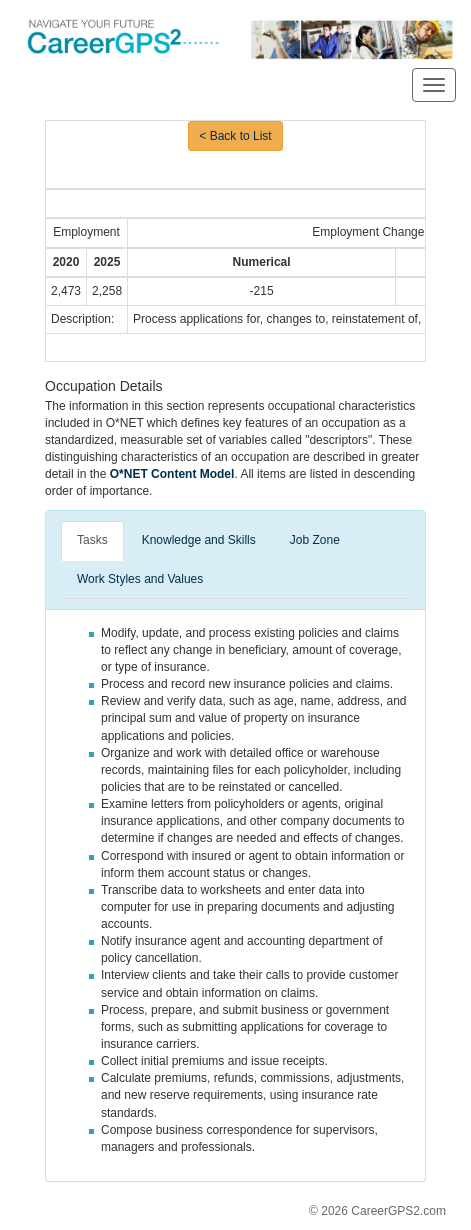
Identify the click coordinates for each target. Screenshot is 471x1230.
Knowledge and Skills (199, 540)
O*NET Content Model (172, 474)
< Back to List (235, 136)
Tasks (92, 540)
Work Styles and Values (140, 579)
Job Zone (315, 540)
